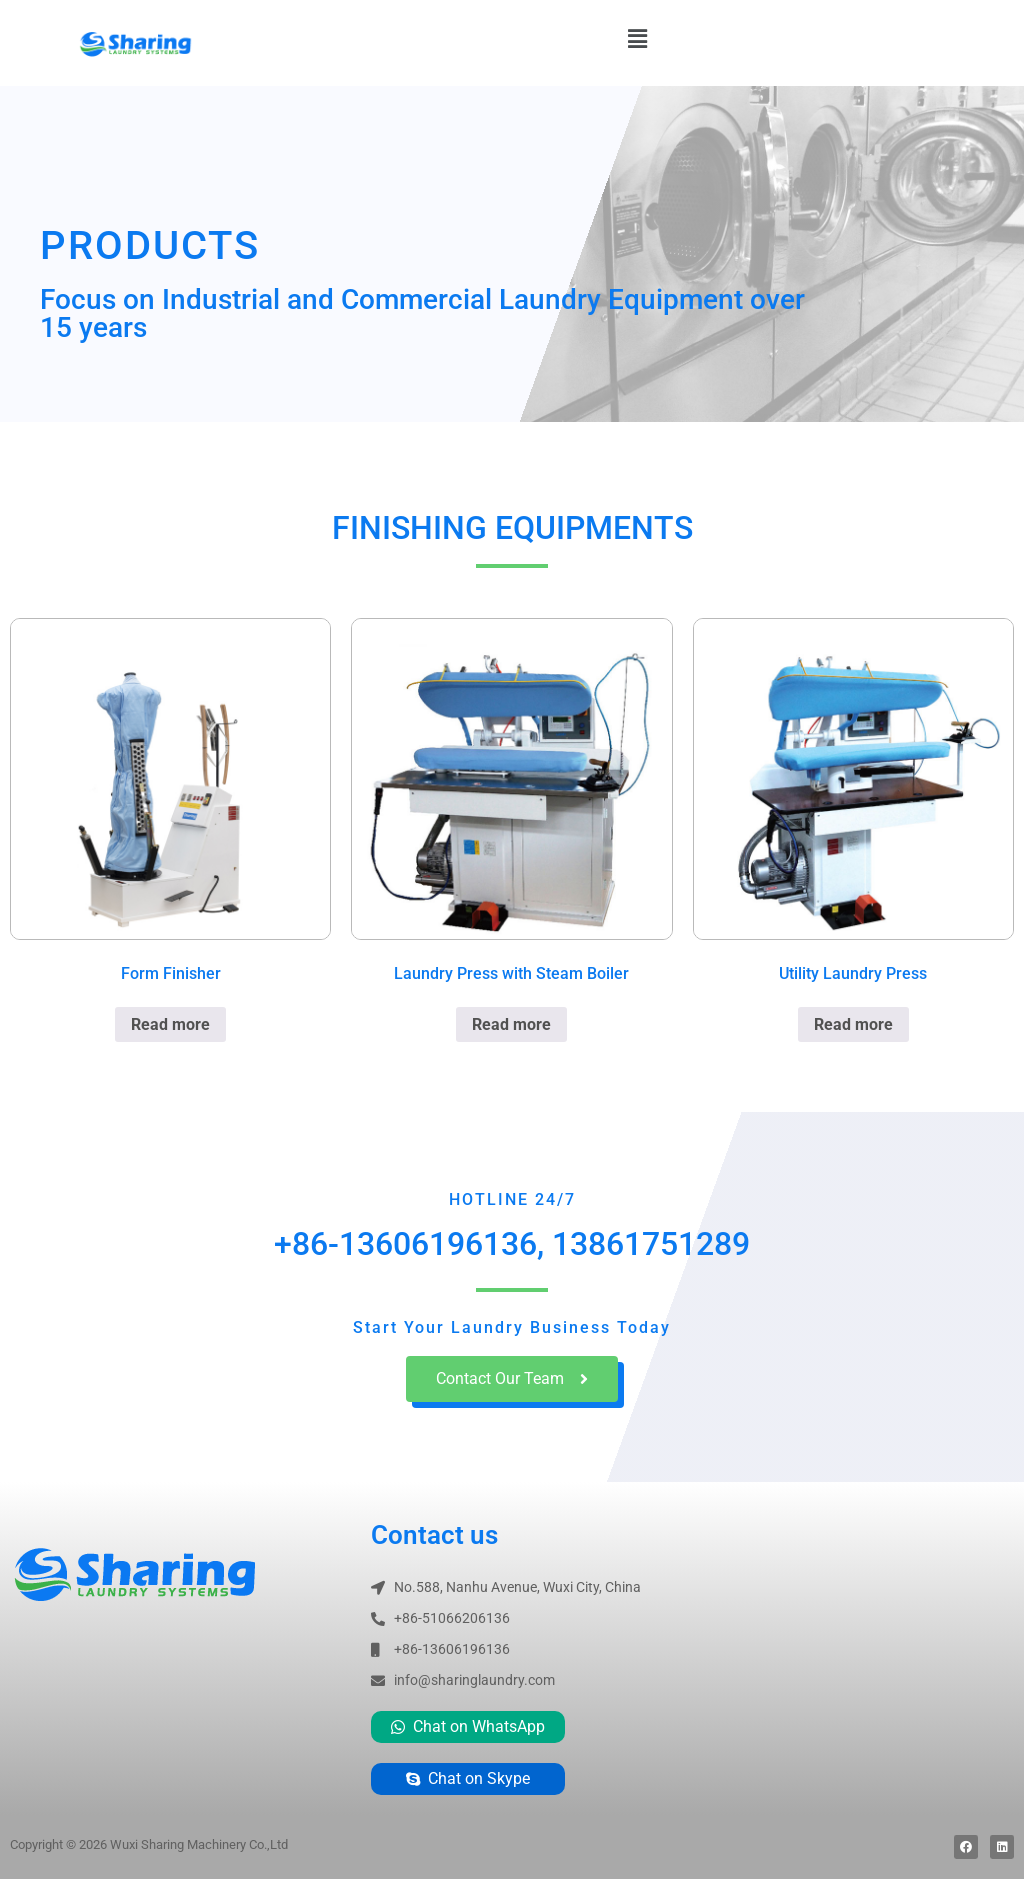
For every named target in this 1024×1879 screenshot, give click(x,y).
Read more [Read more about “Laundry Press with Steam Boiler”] (511, 1024)
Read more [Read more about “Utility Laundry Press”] (853, 1024)
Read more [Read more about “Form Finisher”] (170, 1024)
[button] (637, 39)
